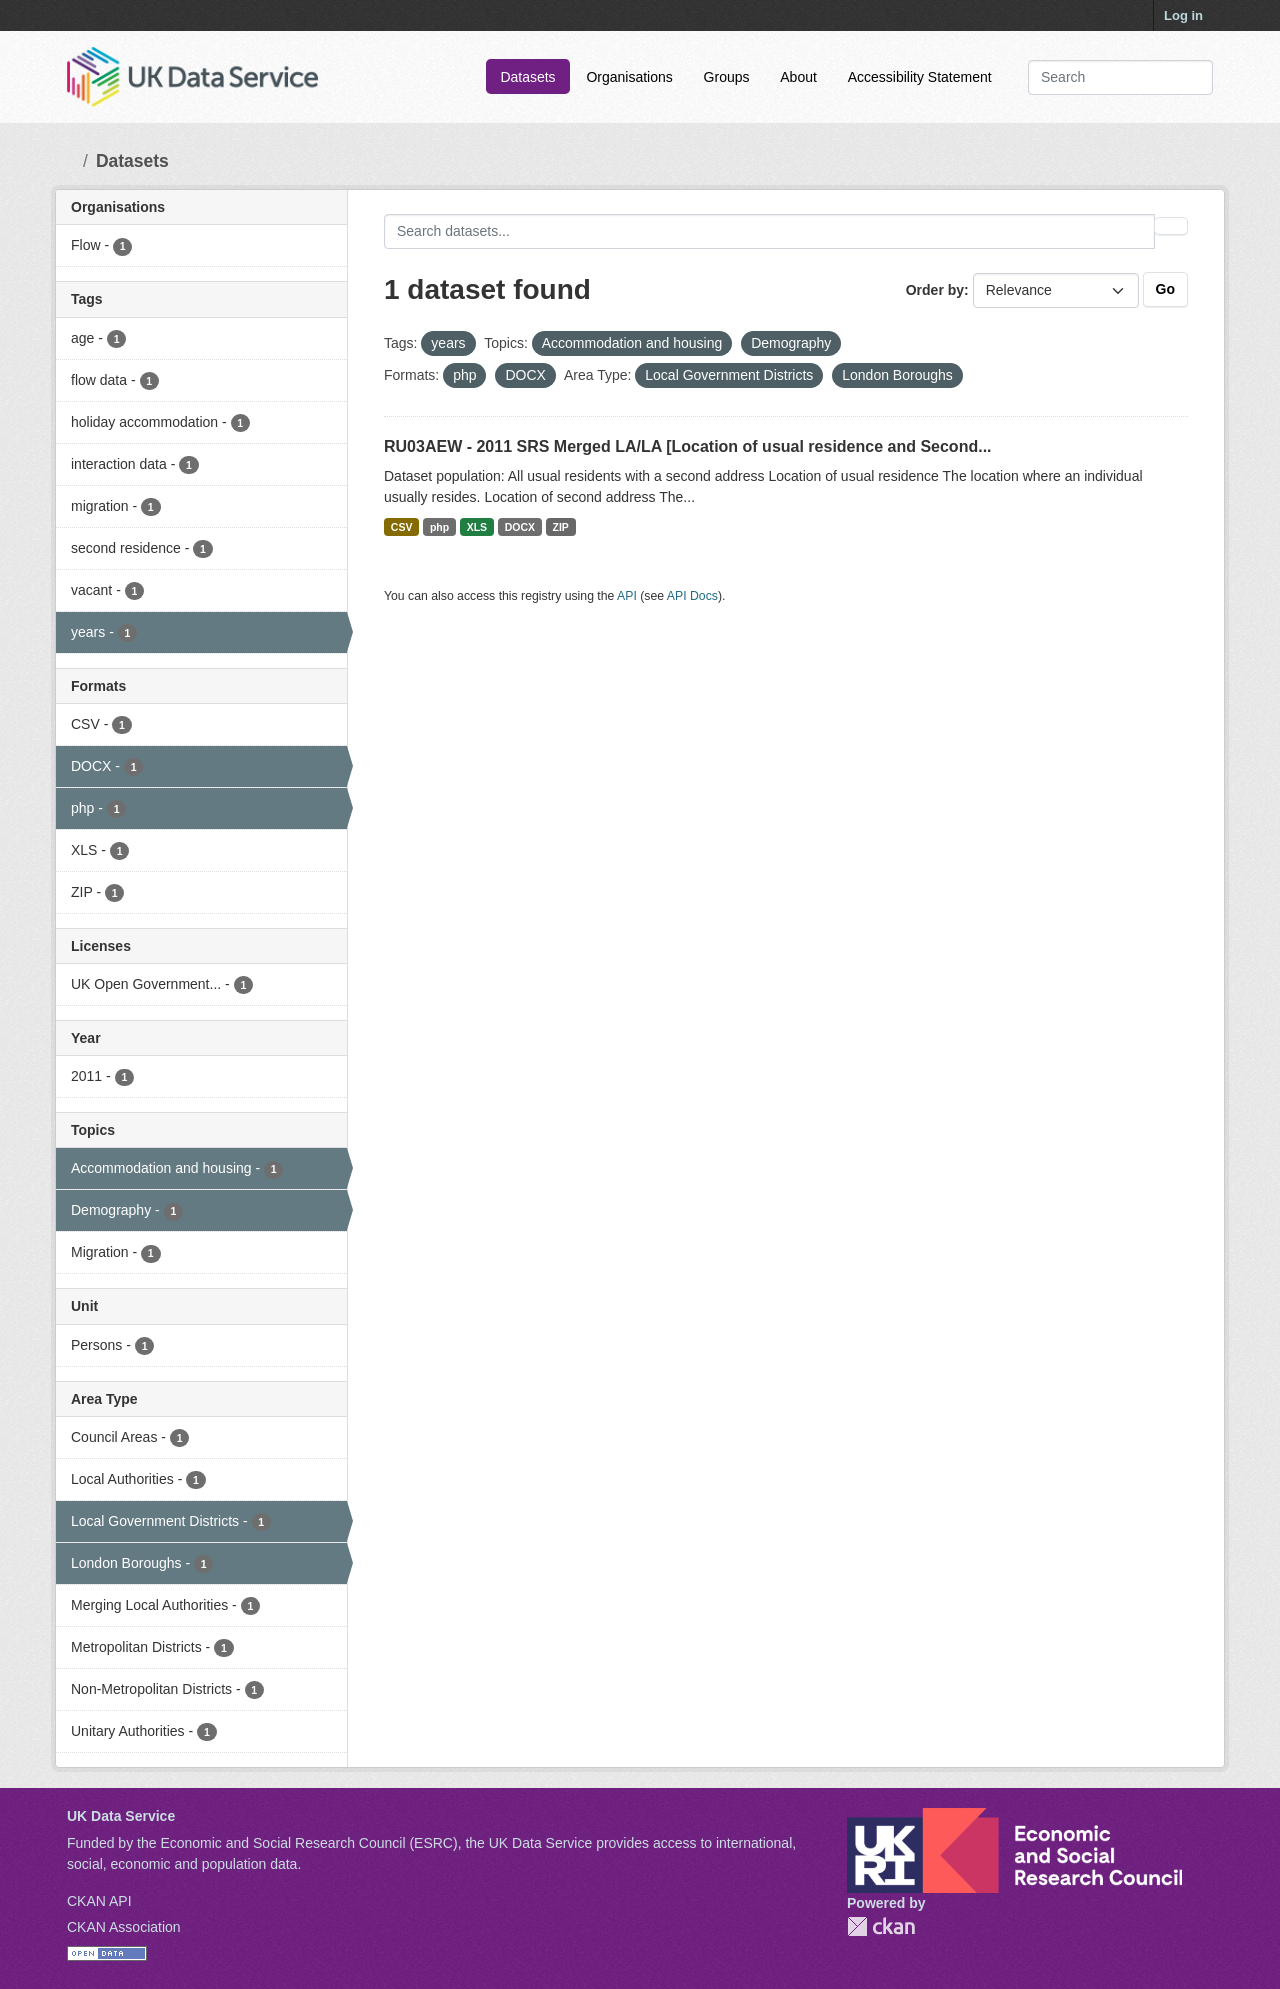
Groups (727, 77)
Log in (1183, 15)
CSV (402, 527)
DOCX (520, 527)
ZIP (560, 527)
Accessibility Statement (920, 77)
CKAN (881, 1926)
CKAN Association (124, 1927)
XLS (477, 527)
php (439, 527)
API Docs (692, 596)
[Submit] (1184, 77)
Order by (935, 290)
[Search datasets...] (1120, 77)
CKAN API (99, 1901)
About (798, 77)
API (627, 596)
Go (1165, 289)
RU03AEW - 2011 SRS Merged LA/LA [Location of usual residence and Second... (688, 446)
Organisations (629, 77)
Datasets (527, 77)
